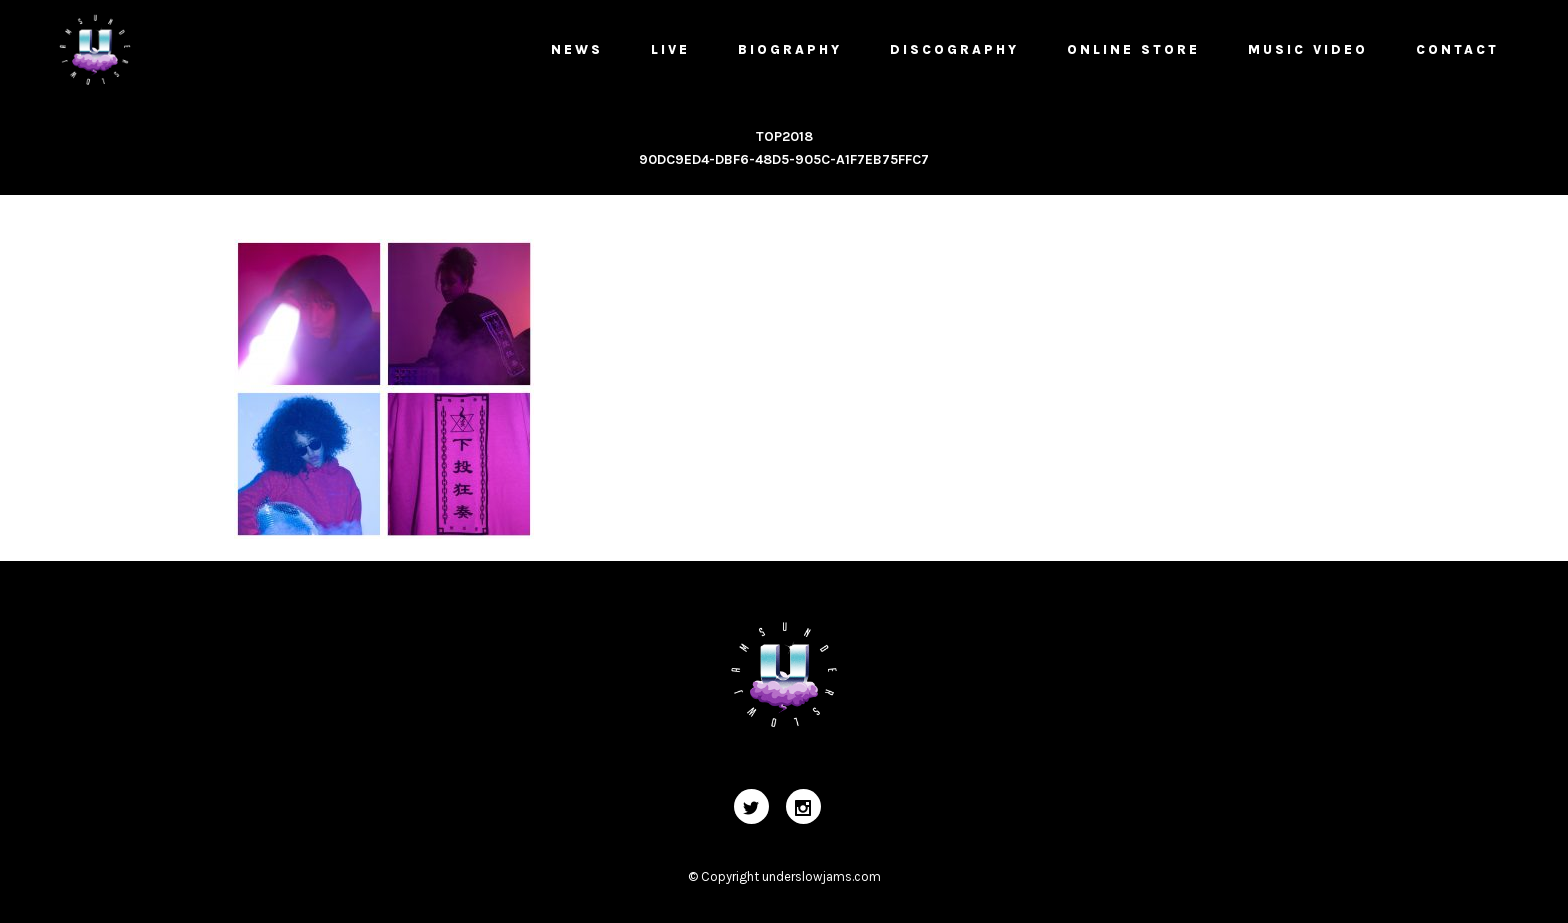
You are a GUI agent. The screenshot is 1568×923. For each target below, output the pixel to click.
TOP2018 (784, 136)
